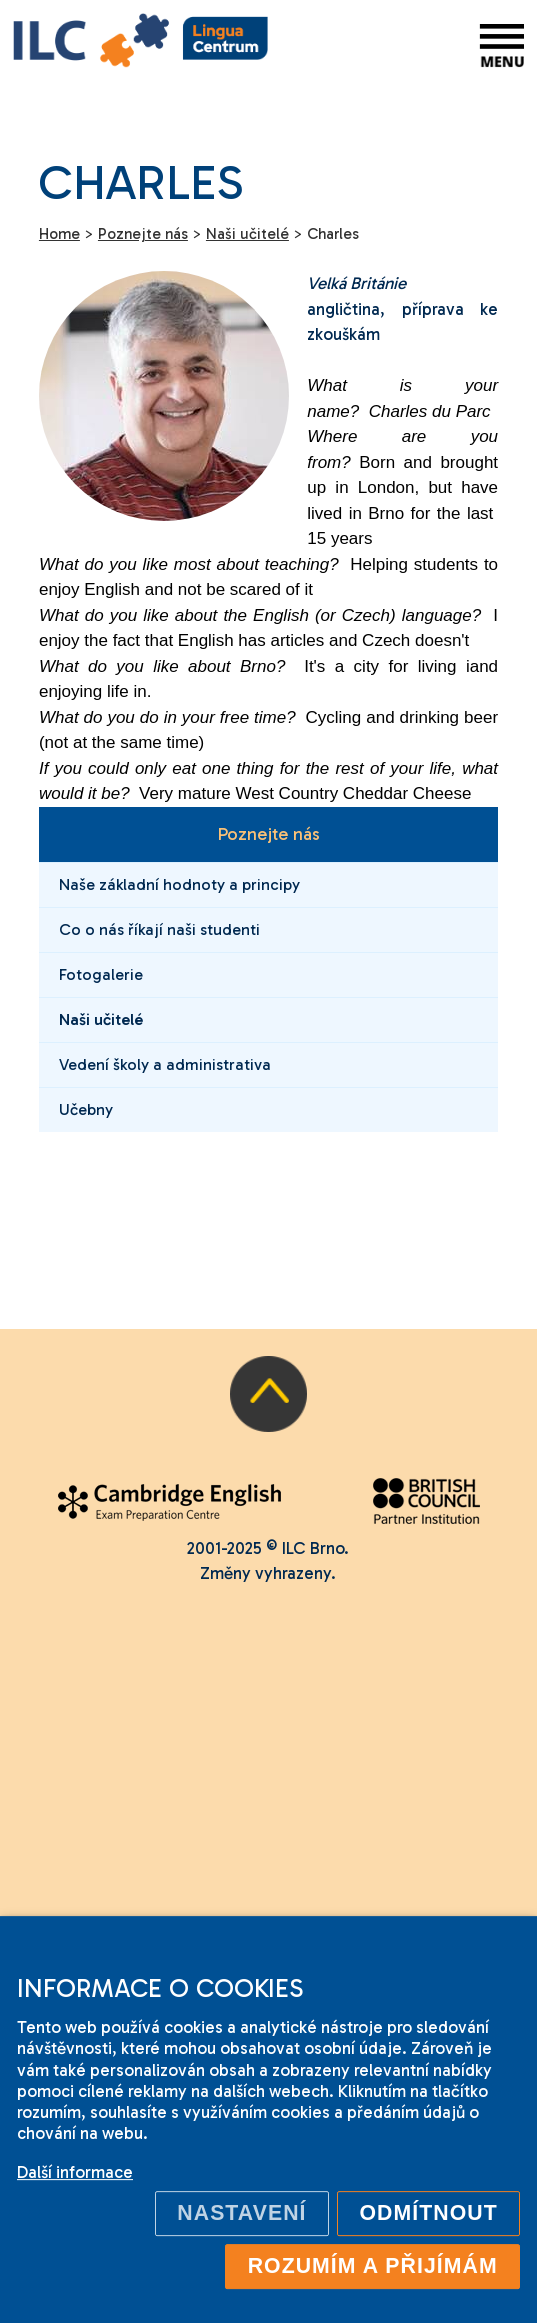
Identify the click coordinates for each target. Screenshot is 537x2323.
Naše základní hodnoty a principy (179, 884)
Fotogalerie (101, 974)
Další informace (75, 2172)
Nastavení (241, 2213)
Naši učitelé (101, 1019)
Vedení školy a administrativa (165, 1064)
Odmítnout (429, 2213)
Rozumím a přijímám (373, 2266)
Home (59, 234)
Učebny (86, 1109)
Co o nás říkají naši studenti (159, 929)
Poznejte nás (268, 834)
